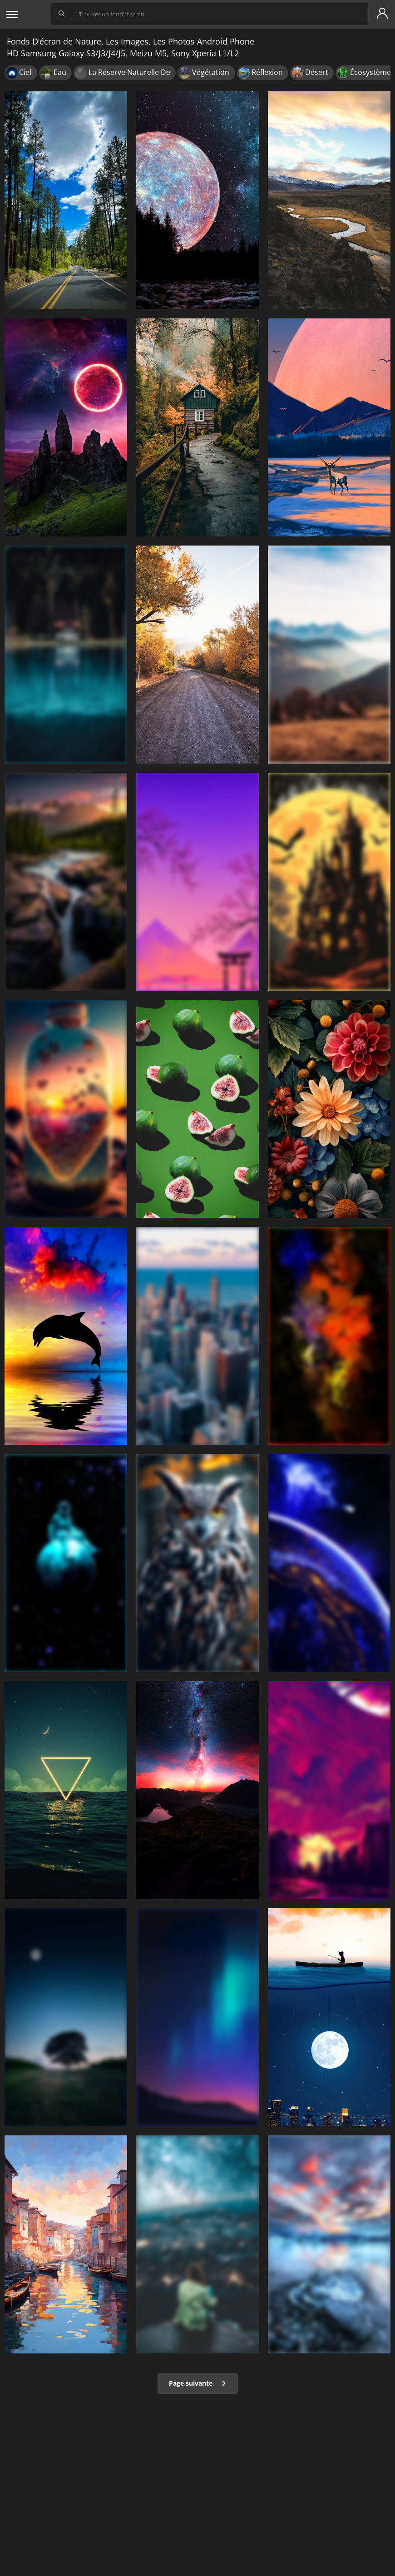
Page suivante (198, 2383)
